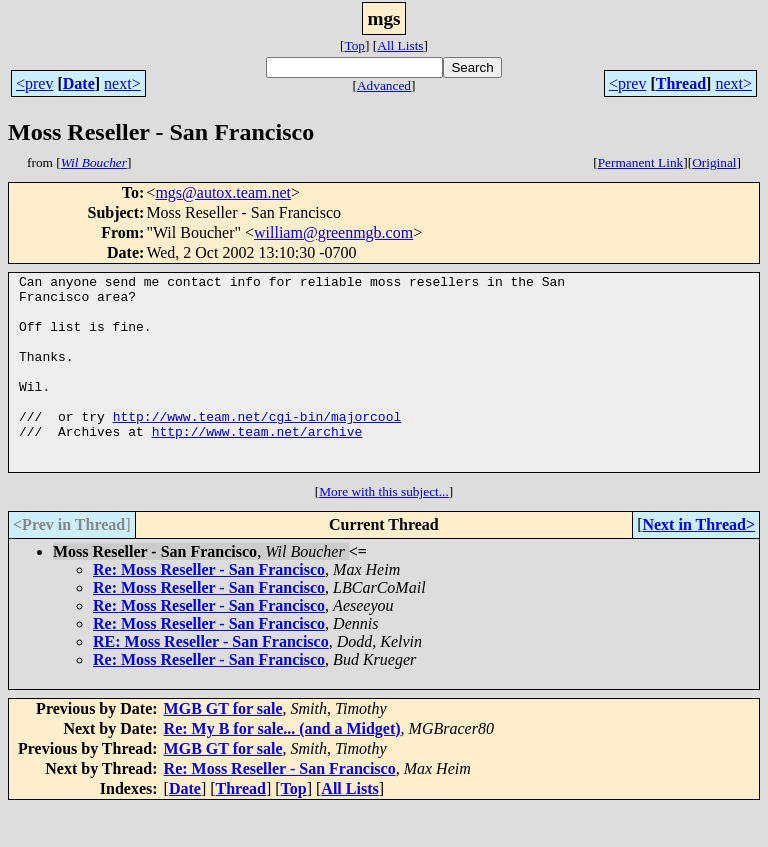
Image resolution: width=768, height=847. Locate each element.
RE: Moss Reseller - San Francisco (211, 680)
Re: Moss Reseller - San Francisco (209, 608)
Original (714, 162)
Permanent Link (641, 162)
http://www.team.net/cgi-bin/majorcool (257, 446)
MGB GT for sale (223, 747)
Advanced (384, 85)
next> (122, 83)
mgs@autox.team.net (223, 192)
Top (354, 45)
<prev (34, 83)
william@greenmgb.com (333, 232)
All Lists (400, 45)
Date (79, 83)
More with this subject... (384, 530)
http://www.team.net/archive (257, 464)
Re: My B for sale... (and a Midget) (282, 767)
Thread (681, 83)
